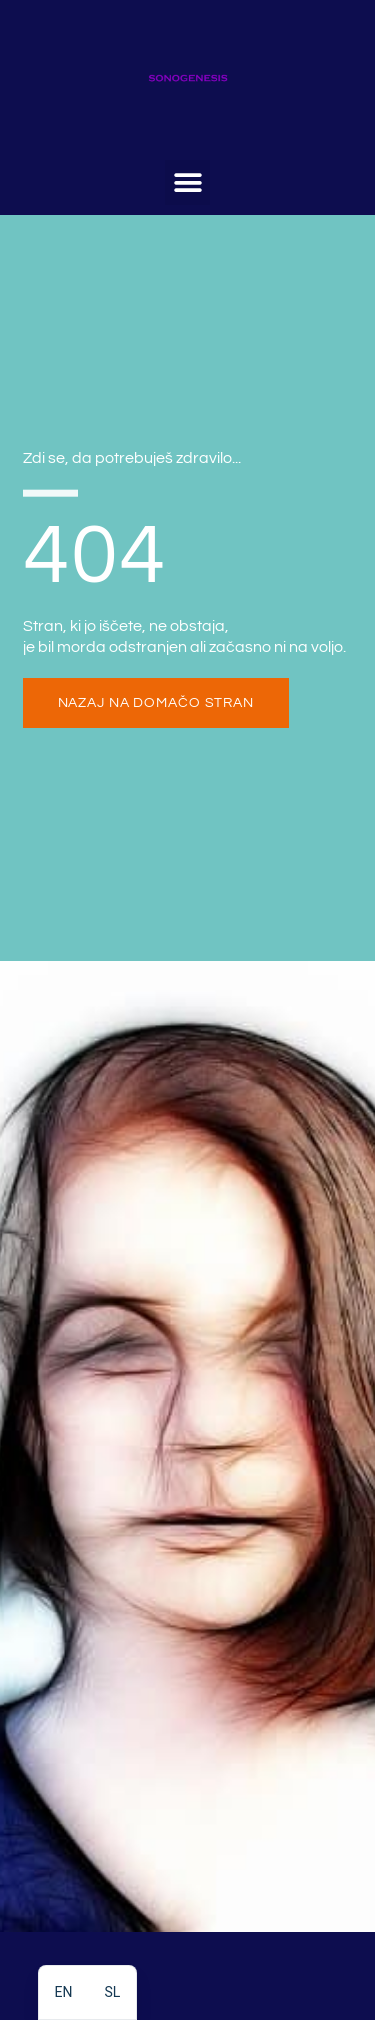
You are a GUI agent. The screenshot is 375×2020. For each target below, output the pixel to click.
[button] (187, 182)
